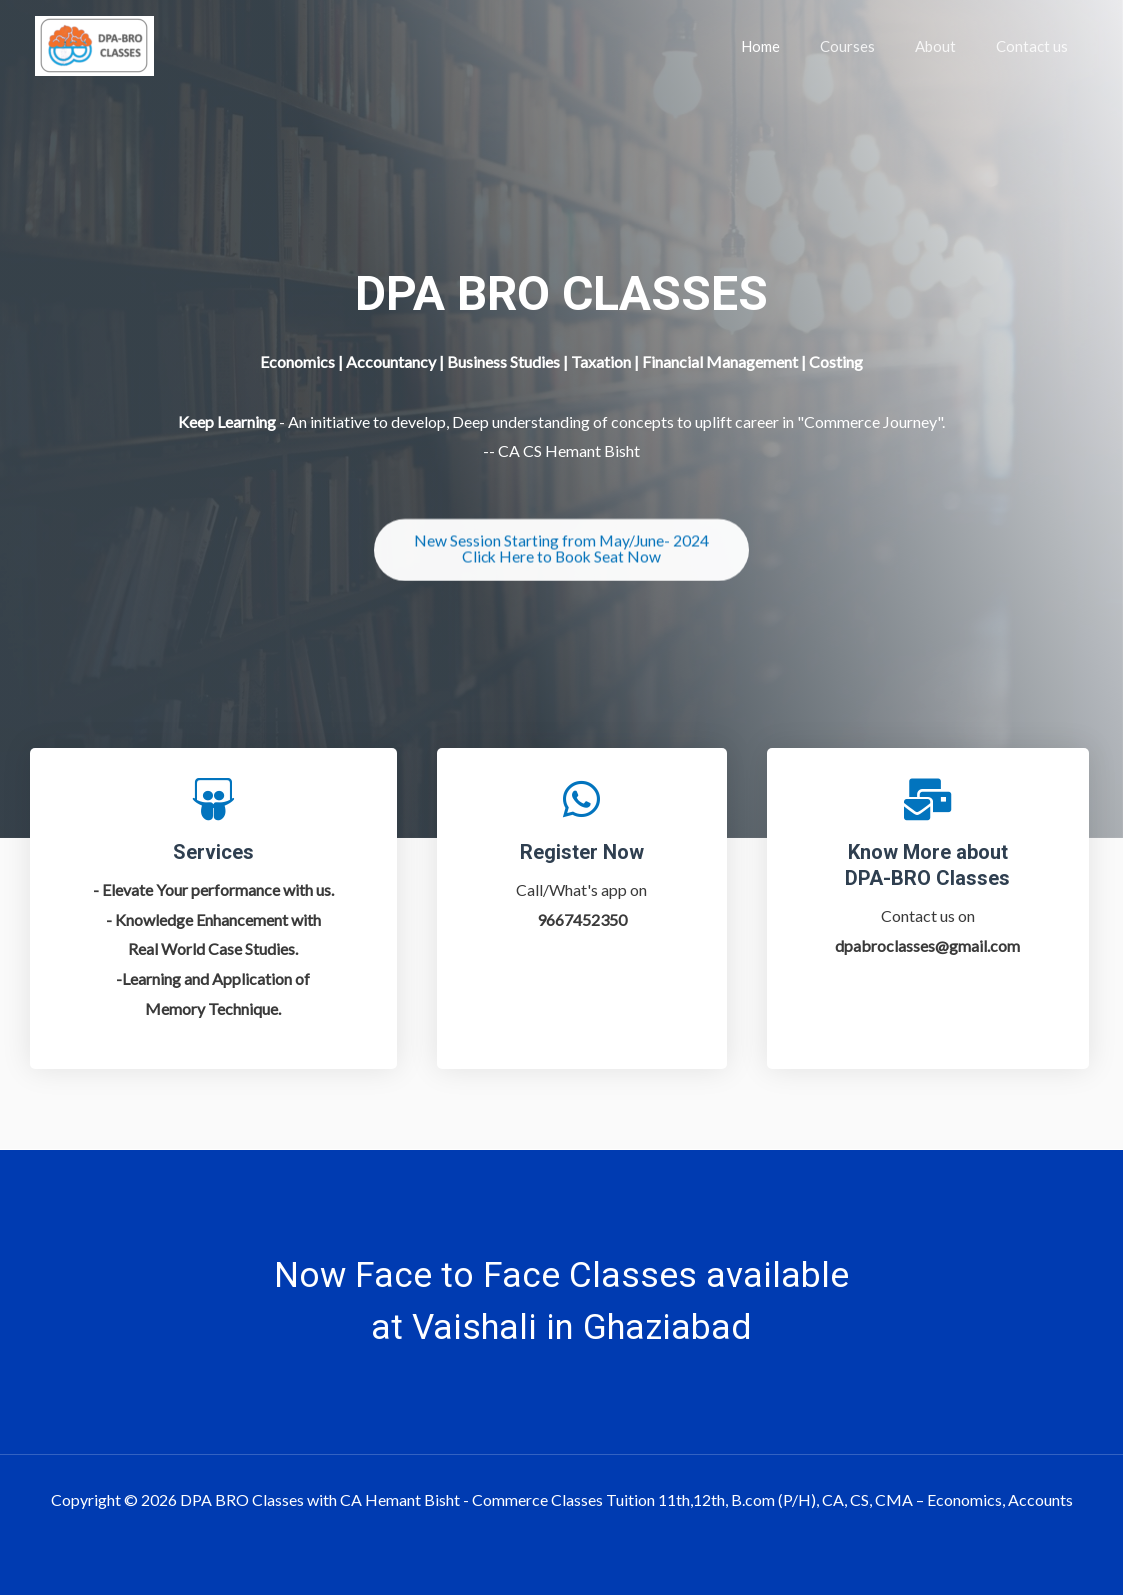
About (950, 46)
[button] (561, 555)
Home (795, 46)
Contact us (1037, 46)
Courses (872, 46)
